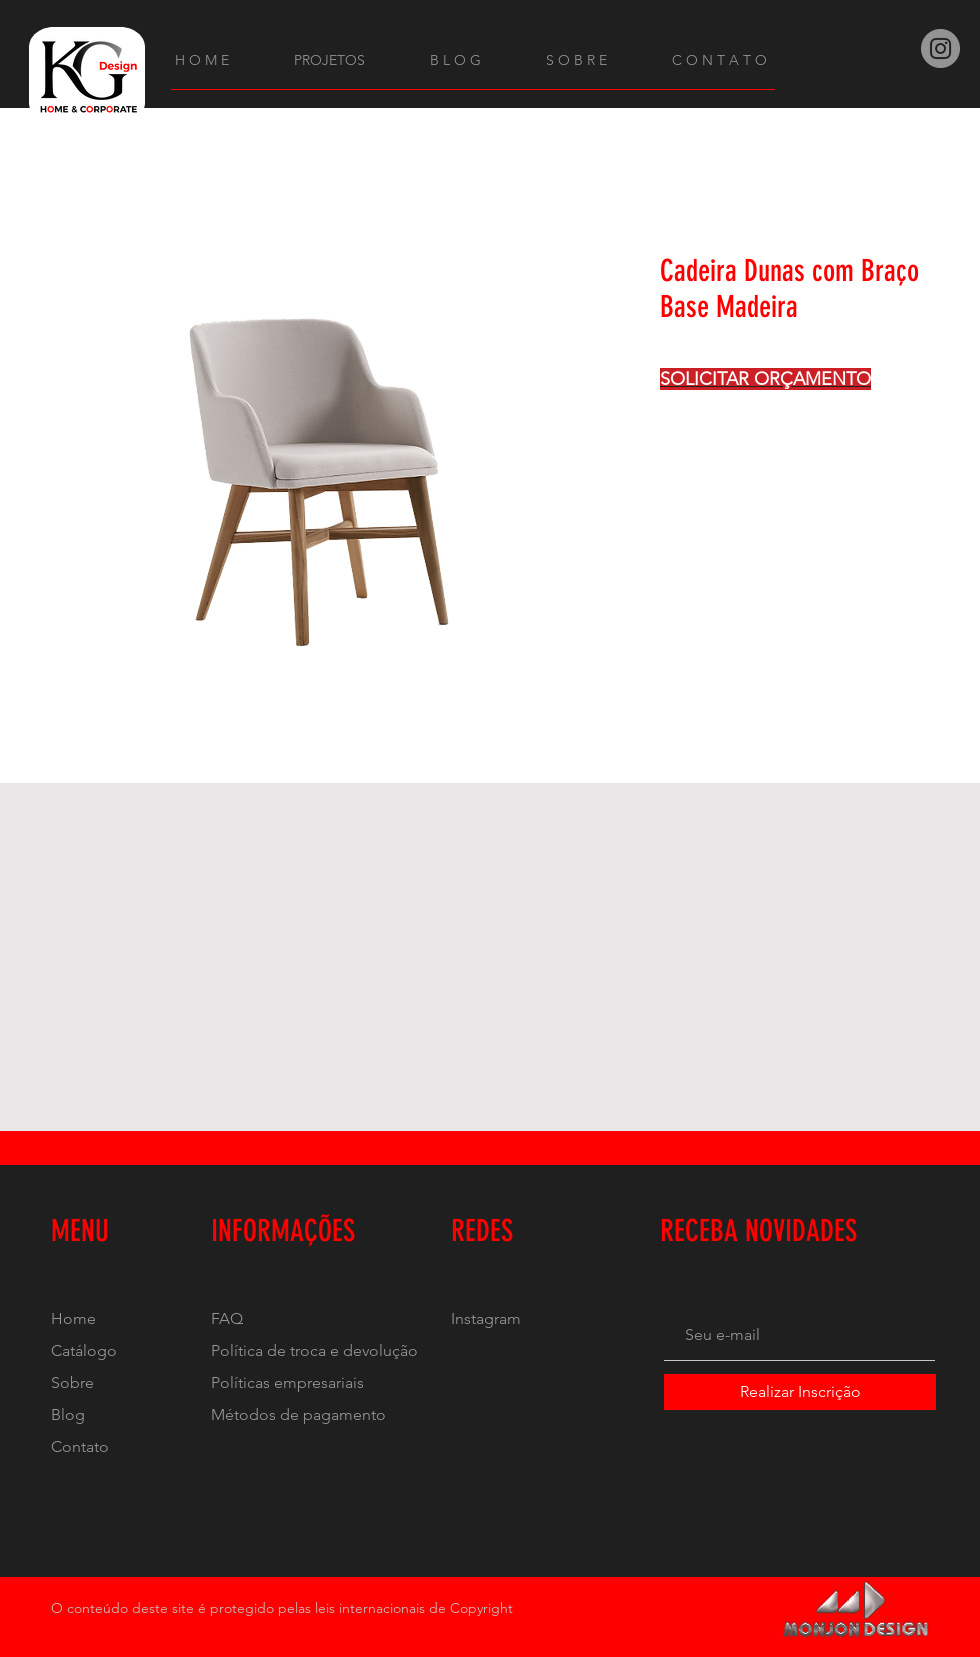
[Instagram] (940, 48)
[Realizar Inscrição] (800, 1392)
